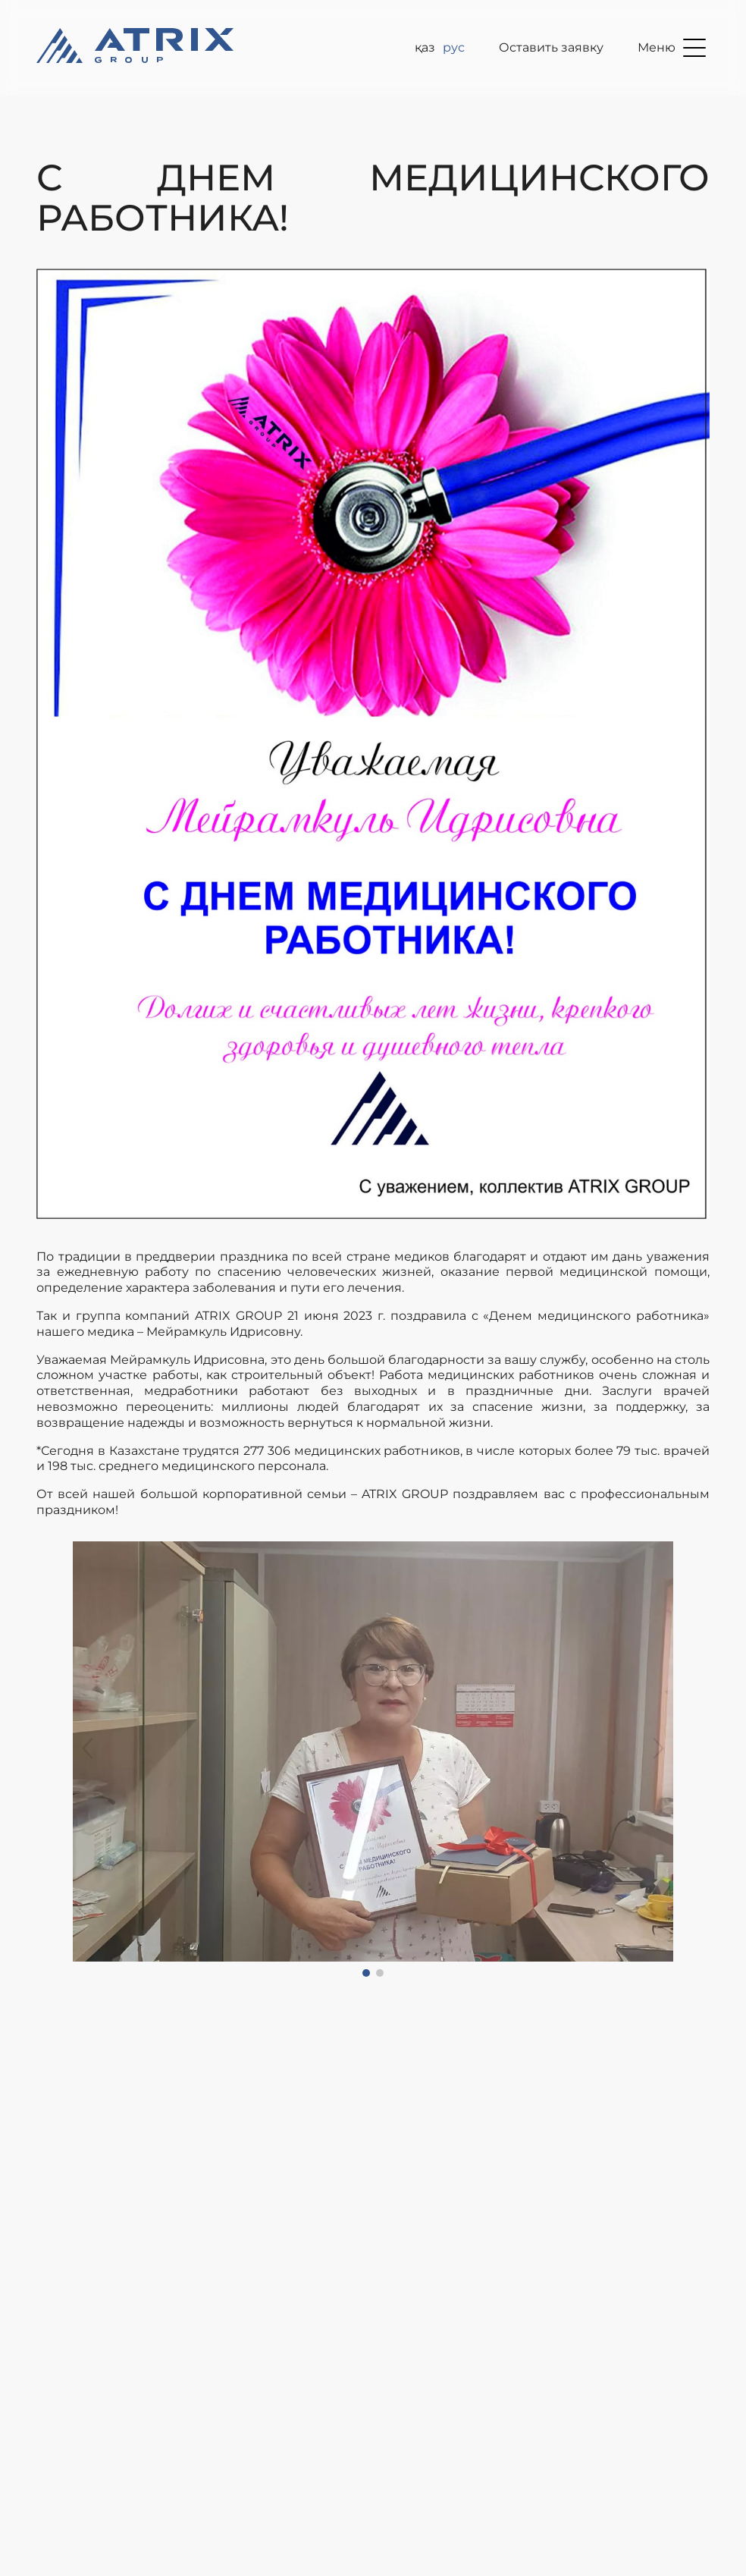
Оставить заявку (551, 47)
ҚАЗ (425, 47)
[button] (88, 1759)
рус (454, 47)
